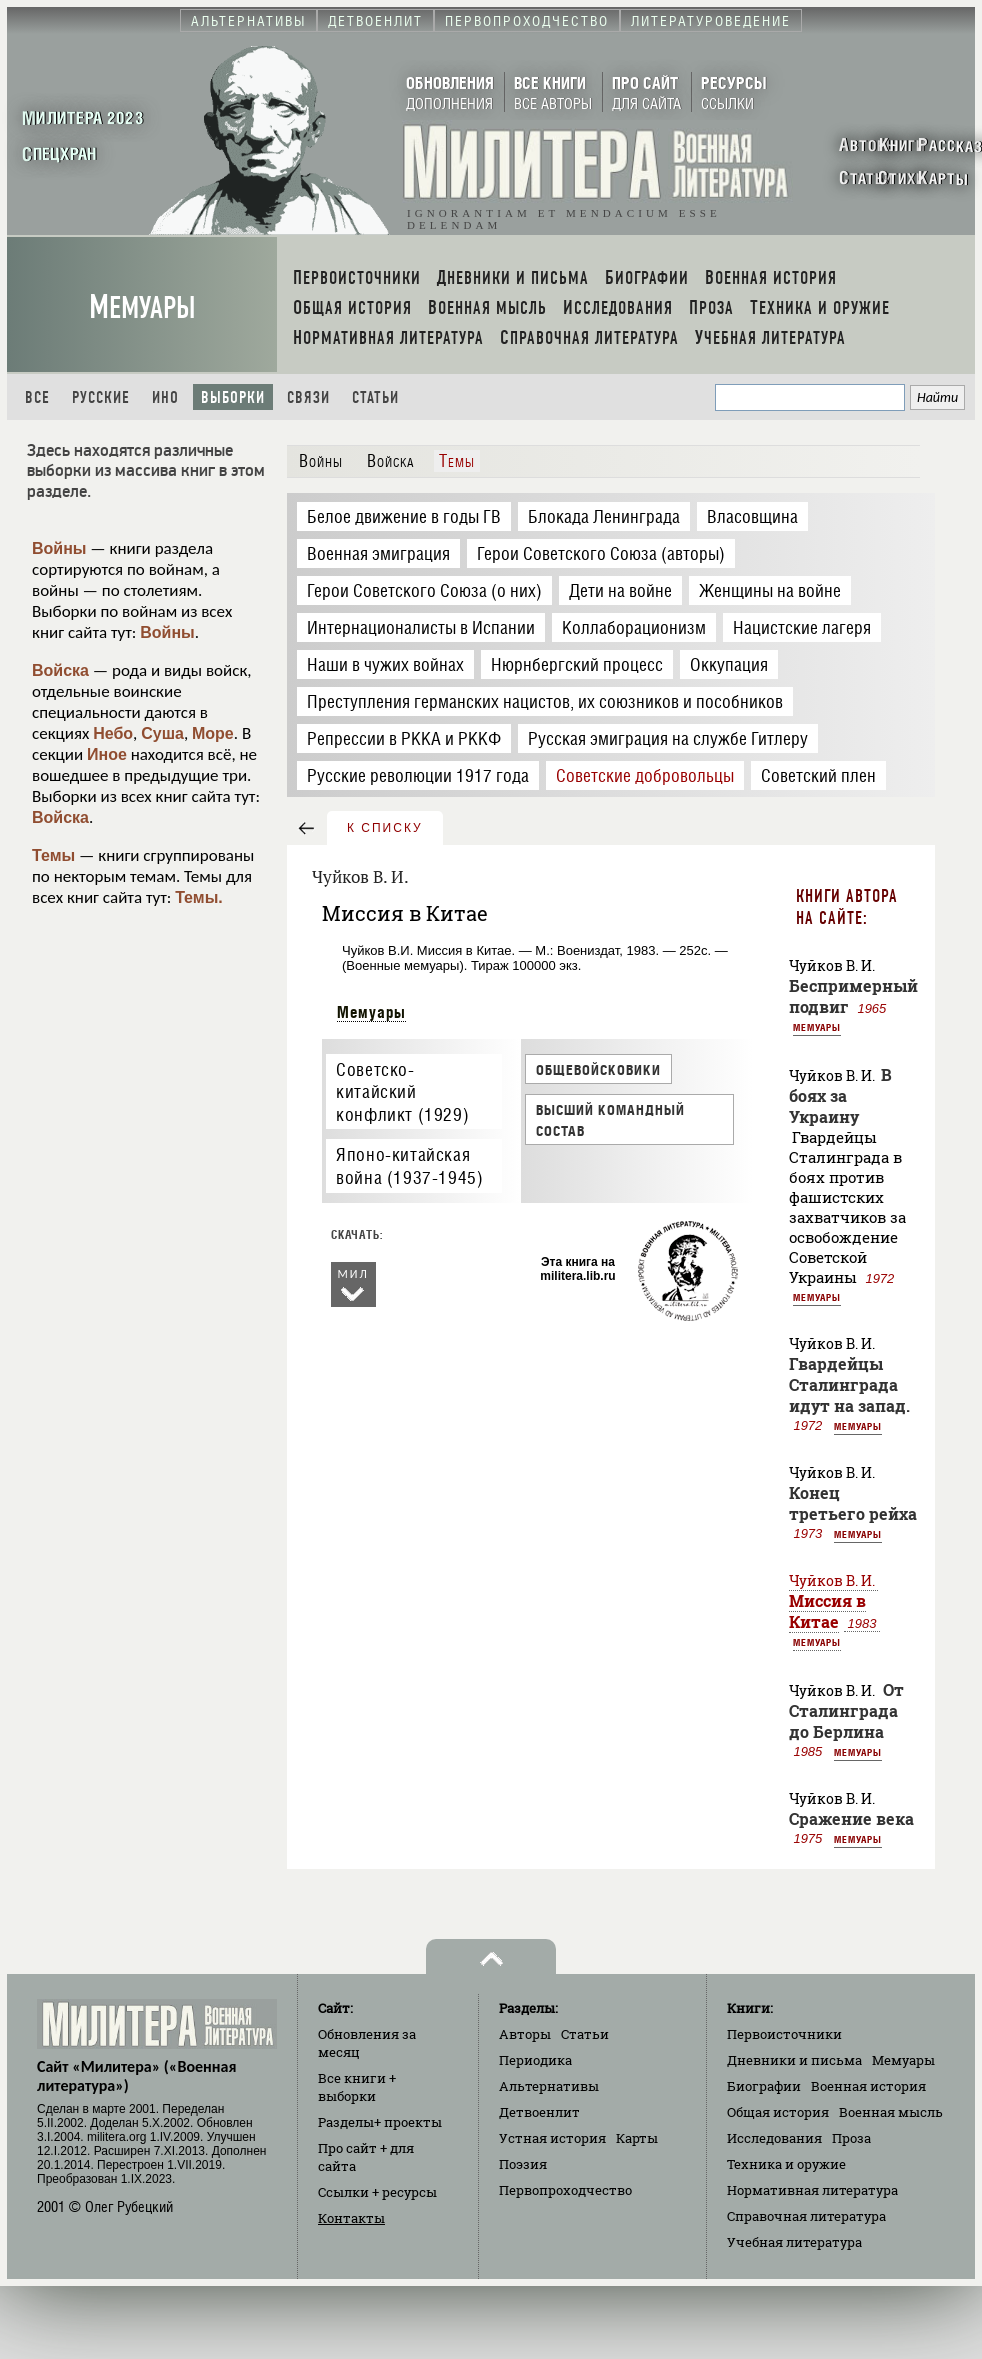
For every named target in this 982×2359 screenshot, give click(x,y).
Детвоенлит (539, 2112)
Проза (851, 2138)
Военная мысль (891, 2112)
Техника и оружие (786, 2164)
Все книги (357, 2087)
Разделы (380, 2122)
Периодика (535, 2060)
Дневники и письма (794, 2060)
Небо (113, 733)
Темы (53, 855)
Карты (637, 2138)
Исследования (774, 2138)
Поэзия (523, 2164)
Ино (165, 397)
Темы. (199, 897)
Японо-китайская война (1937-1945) (409, 1166)
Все (37, 397)
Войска (60, 670)
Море (213, 733)
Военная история (868, 2086)
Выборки (233, 397)
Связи (308, 397)
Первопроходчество (565, 2190)
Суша (162, 733)
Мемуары (142, 307)
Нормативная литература (812, 2190)
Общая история (778, 2112)
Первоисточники (784, 2034)
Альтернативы (549, 2086)
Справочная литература (806, 2216)
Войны (59, 548)
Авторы (525, 2034)
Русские (101, 397)
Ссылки (377, 2192)
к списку (385, 828)
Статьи (375, 397)
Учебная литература (794, 2242)
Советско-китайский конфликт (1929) (402, 1092)
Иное (107, 754)
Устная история (552, 2138)
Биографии (764, 2086)
